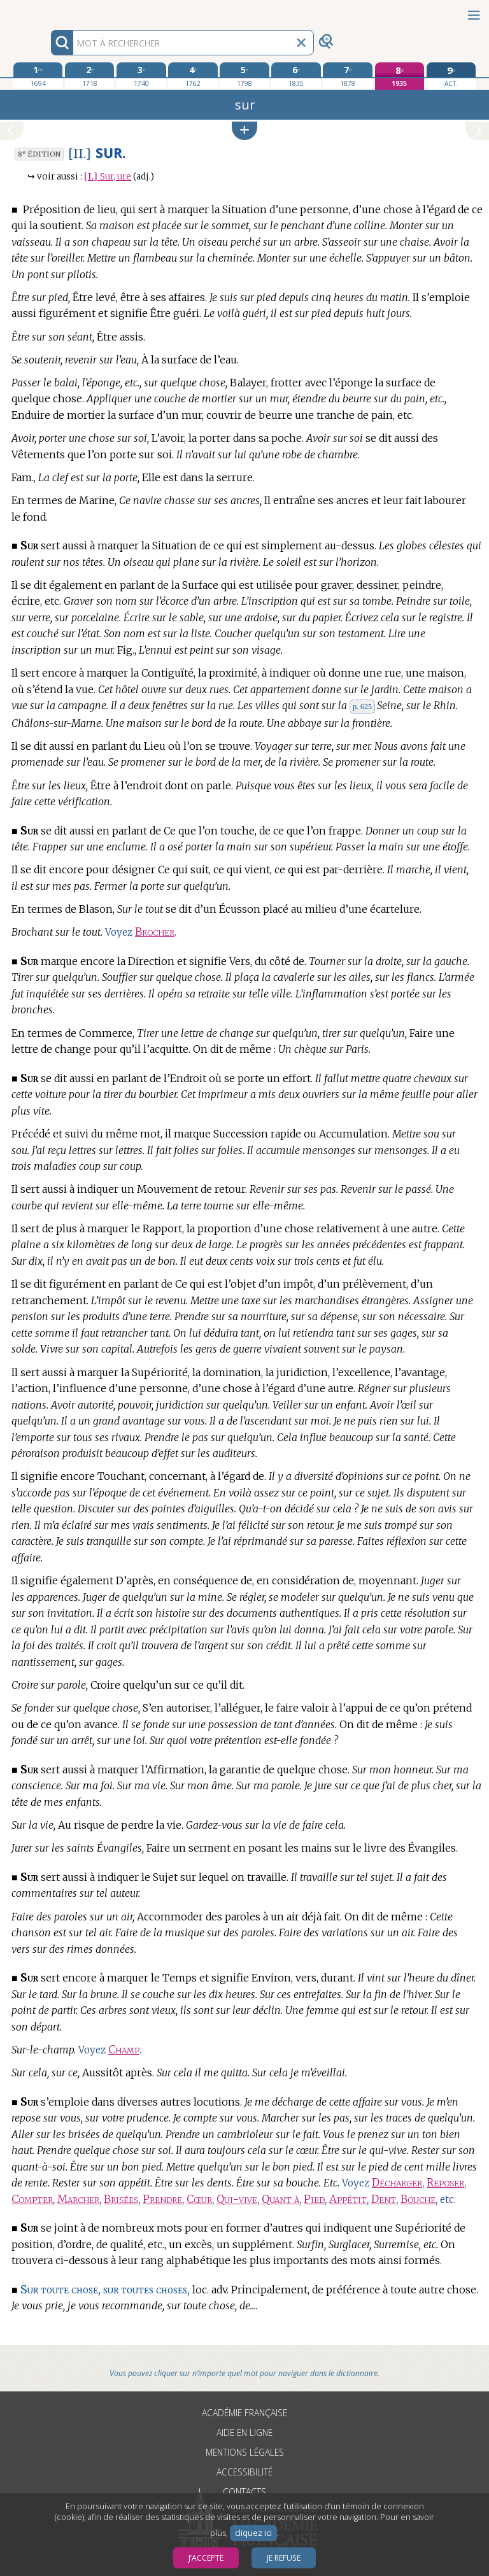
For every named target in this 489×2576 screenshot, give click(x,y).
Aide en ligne (244, 2432)
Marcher (78, 2199)
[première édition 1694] (37, 75)
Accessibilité (244, 2472)
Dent (383, 2199)
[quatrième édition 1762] (192, 75)
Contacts (244, 2492)
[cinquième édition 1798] (244, 75)
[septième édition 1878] (347, 75)
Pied (314, 2199)
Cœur (199, 2199)
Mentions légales (245, 2452)
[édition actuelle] (451, 76)
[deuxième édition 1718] (89, 75)
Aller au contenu (49, 11)
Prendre (162, 2199)
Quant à (280, 2199)
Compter (32, 2199)
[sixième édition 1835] (295, 75)
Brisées (121, 2199)
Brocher (154, 932)
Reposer (445, 2183)
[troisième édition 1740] (141, 75)
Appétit (348, 2199)
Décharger (397, 2183)
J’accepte (205, 2557)
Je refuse (284, 2557)
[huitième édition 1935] (399, 76)
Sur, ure (107, 176)
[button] (244, 131)
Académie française (244, 2413)
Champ (123, 2050)
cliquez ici (253, 2533)
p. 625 (362, 706)
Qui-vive (236, 2199)
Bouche (418, 2199)
